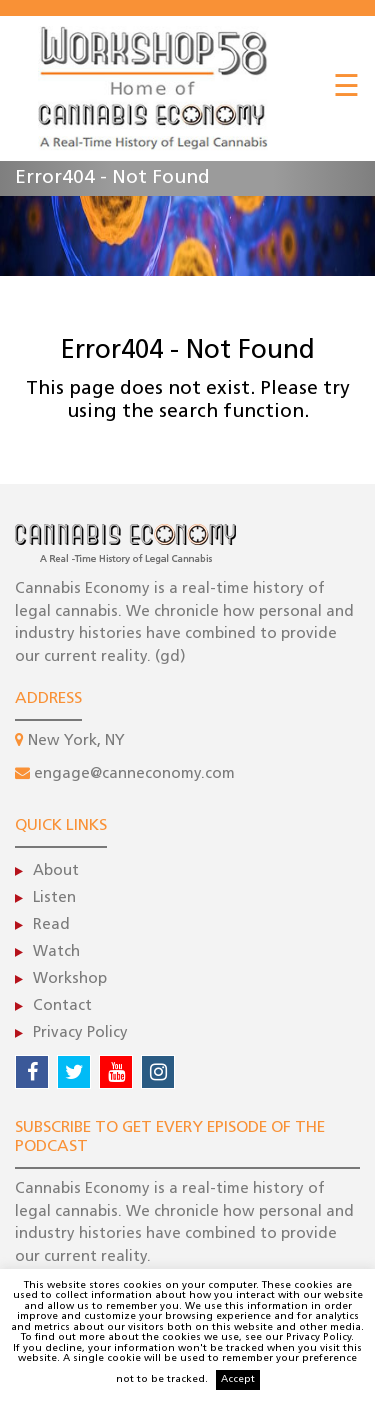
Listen (54, 898)
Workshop (70, 979)
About (56, 871)
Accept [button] (238, 1379)
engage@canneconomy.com (134, 774)
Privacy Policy (80, 1033)
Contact (62, 1006)
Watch (56, 952)
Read (51, 925)
